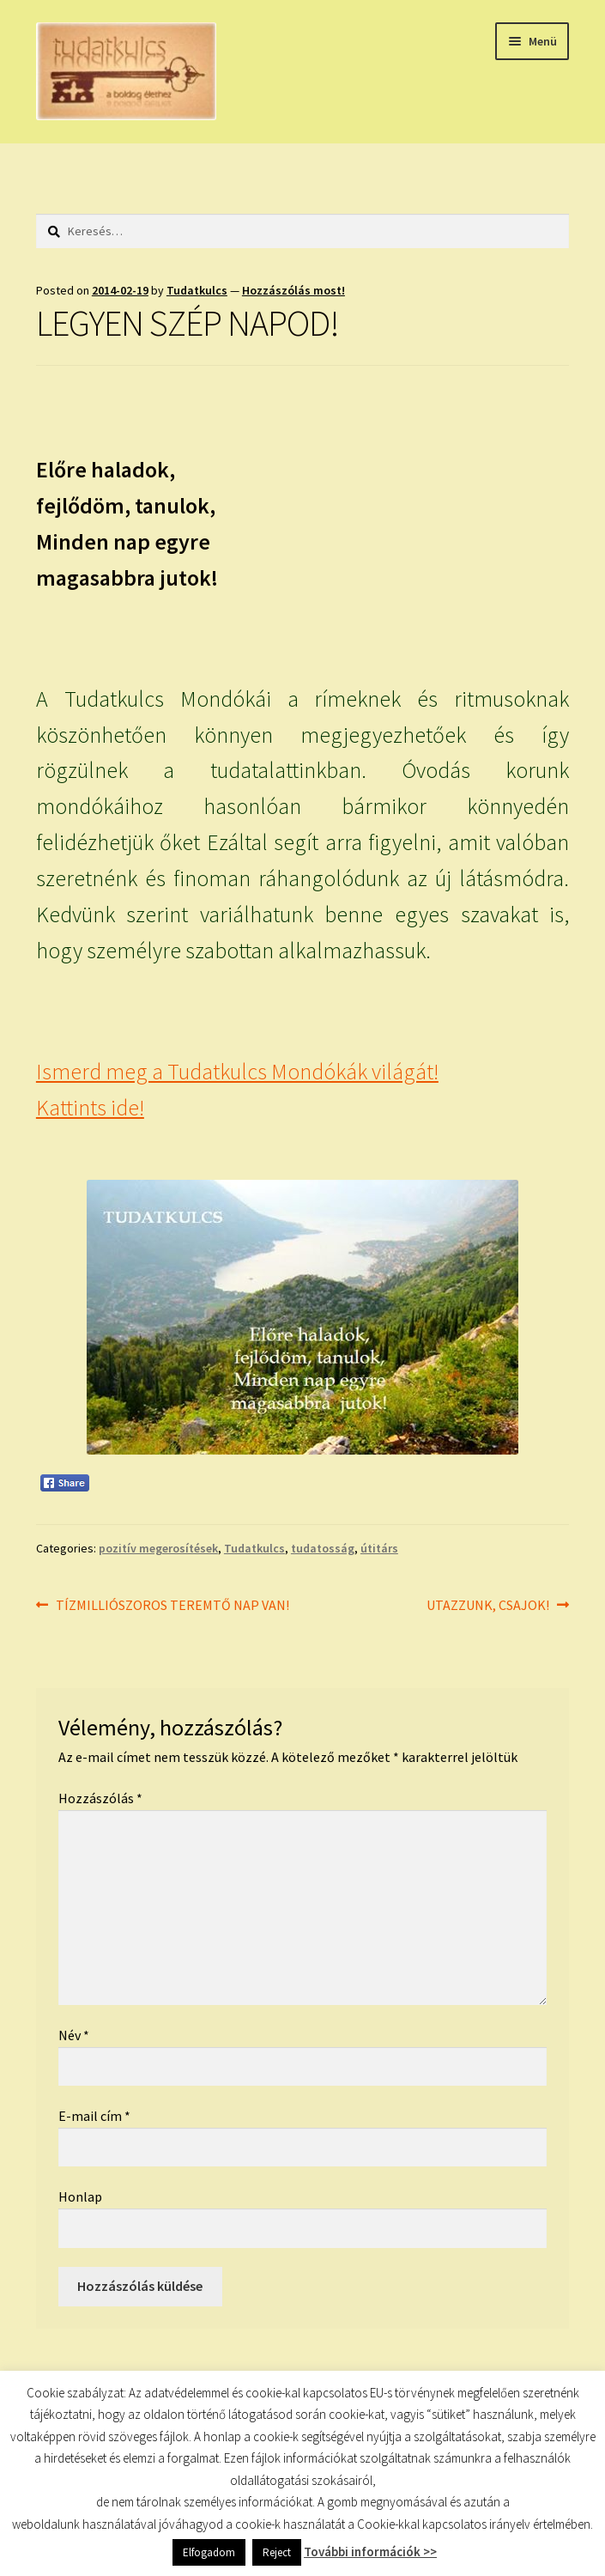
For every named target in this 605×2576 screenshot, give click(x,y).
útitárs (379, 1548)
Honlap (80, 2196)
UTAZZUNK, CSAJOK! (488, 1606)
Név (73, 2035)
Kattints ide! (90, 1107)
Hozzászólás (100, 1798)
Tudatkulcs (196, 290)
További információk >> (370, 2551)
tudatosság (322, 1548)
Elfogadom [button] (209, 2552)
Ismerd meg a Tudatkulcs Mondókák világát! (237, 1071)
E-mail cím (94, 2115)
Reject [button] (277, 2552)
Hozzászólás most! (293, 290)
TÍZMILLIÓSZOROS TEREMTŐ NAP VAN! (172, 1606)
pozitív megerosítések (158, 1548)
